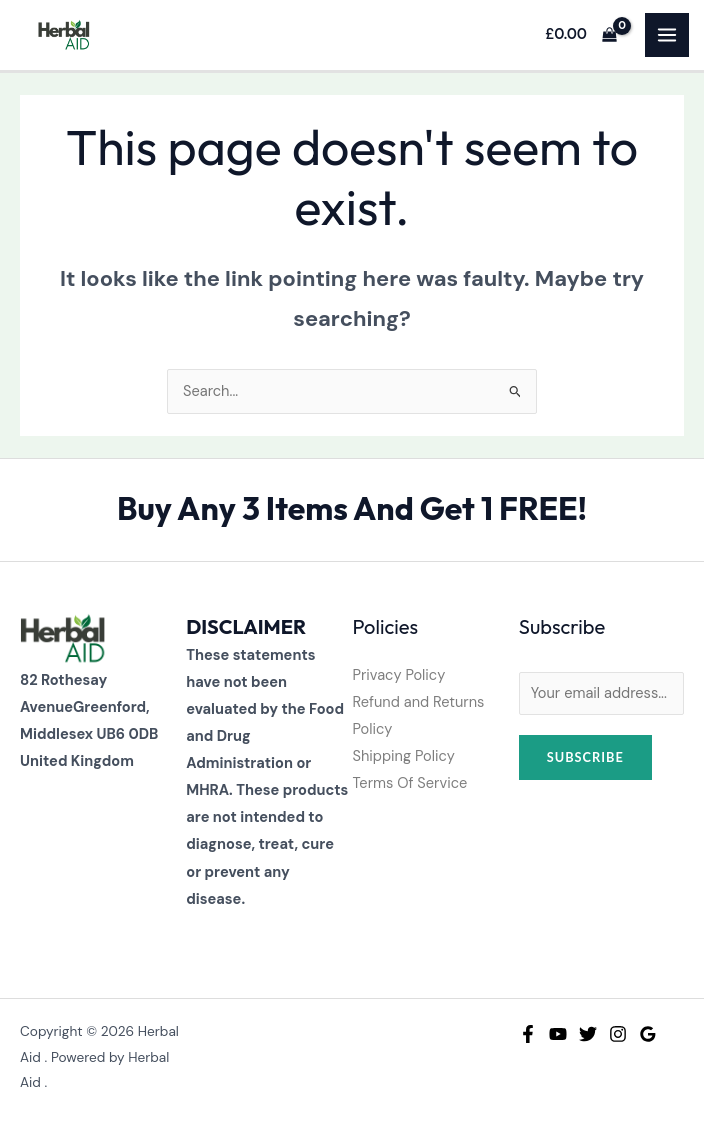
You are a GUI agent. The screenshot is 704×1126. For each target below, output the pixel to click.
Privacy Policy (399, 675)
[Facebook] (528, 1034)
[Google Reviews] (648, 1034)
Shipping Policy (404, 756)
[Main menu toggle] (667, 35)
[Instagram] (618, 1034)
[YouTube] (558, 1034)
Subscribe (585, 757)
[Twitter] (588, 1034)
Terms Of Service (410, 783)
